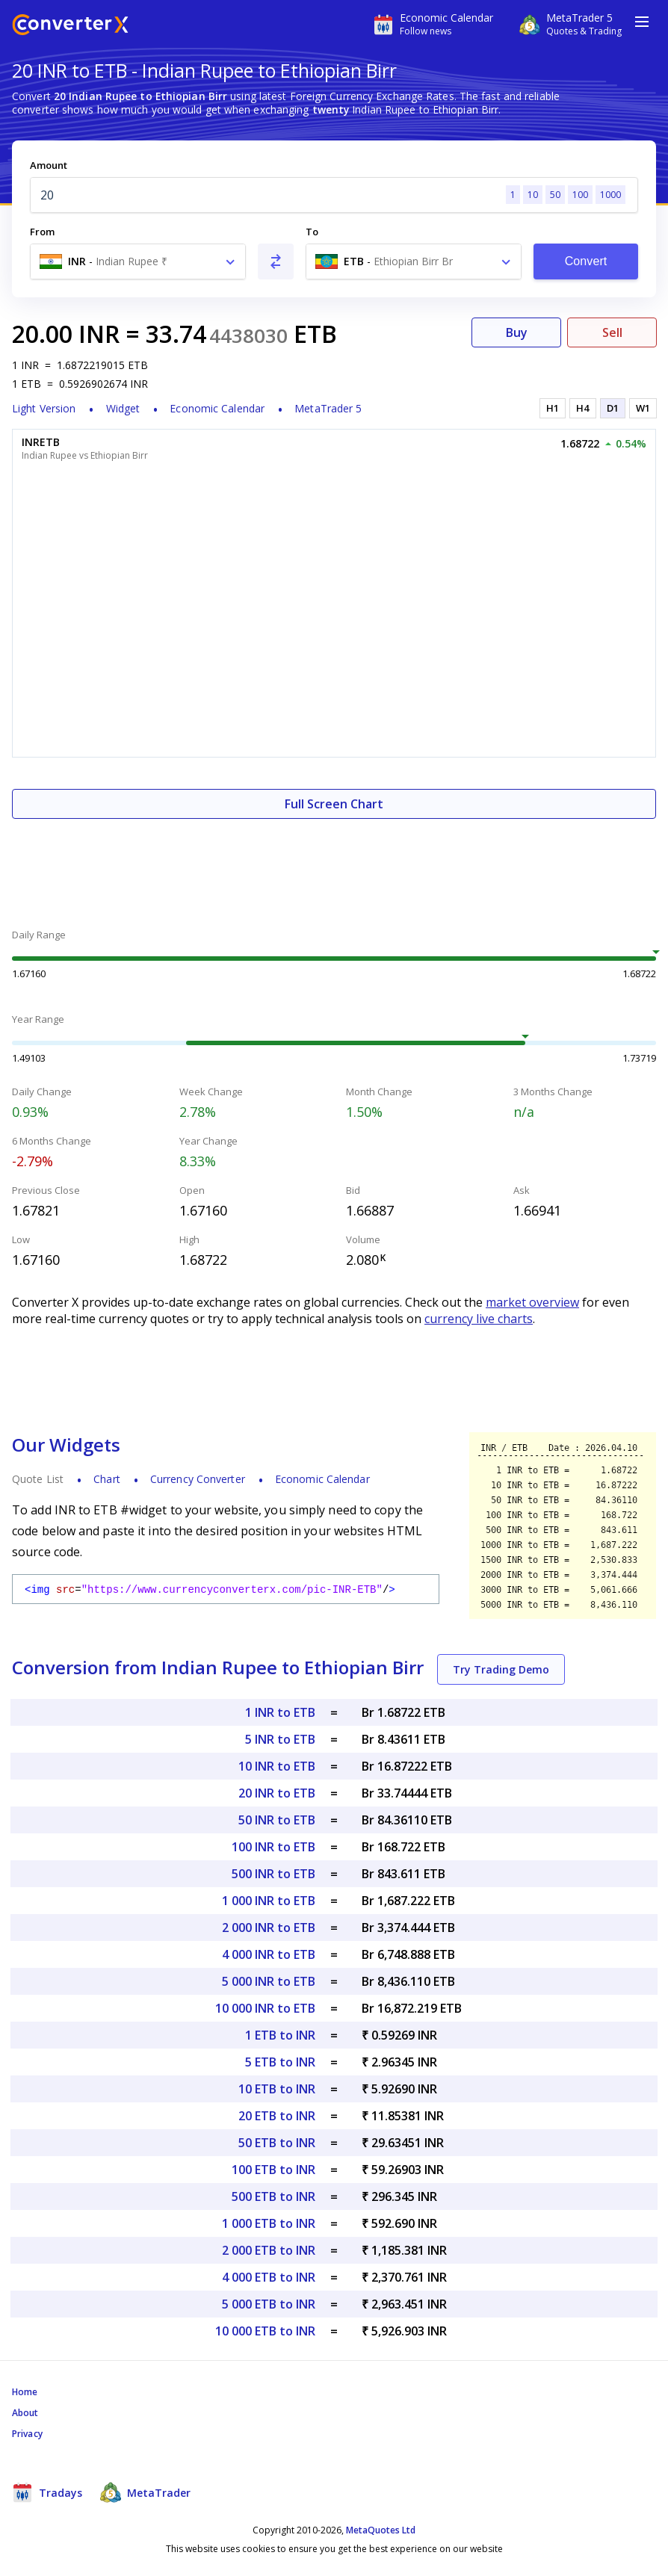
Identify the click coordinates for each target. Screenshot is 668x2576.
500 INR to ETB (273, 1874)
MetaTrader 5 (328, 408)
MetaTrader (145, 2492)
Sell (612, 332)
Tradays (47, 2492)
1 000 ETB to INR (268, 2223)
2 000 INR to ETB (268, 1927)
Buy (517, 332)
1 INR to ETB (280, 1712)
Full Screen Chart (334, 804)
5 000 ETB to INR (268, 2304)
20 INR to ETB (276, 1793)
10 (533, 194)
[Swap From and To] (276, 261)
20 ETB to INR (276, 2116)
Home (24, 2391)
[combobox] (138, 261)
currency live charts (478, 1318)
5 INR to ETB (280, 1739)
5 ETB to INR (280, 2062)
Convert (586, 261)
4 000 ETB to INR (268, 2277)
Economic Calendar (217, 408)
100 (580, 194)
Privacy (27, 2433)
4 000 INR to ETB (268, 1954)
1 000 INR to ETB (268, 1900)
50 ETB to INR (276, 2142)
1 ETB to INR (280, 2035)
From (42, 231)
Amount (48, 165)
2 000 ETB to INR (268, 2250)
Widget (123, 408)
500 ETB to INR (273, 2196)
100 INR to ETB (273, 1847)
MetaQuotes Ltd (380, 2530)
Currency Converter (197, 1479)
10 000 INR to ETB (265, 2008)
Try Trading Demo (501, 1669)
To (312, 231)
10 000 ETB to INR (265, 2331)
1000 (610, 194)
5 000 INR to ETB (268, 1981)
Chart (106, 1479)
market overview (532, 1302)
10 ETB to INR (276, 2089)
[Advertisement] (334, 863)
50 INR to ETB (276, 1820)
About (25, 2412)
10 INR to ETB (276, 1766)
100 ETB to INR (273, 2169)
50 (555, 194)
